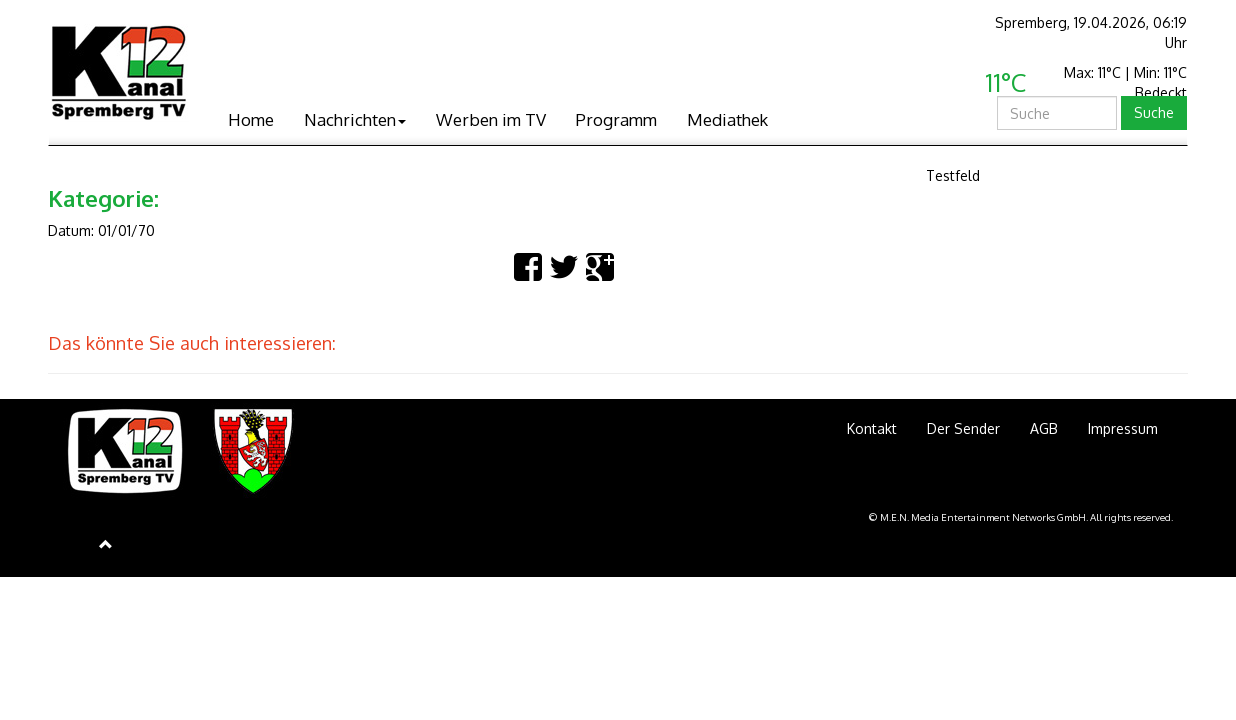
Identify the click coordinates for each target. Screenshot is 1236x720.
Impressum (1123, 428)
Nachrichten (355, 119)
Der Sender (963, 428)
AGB (1044, 428)
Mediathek (727, 119)
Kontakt (872, 428)
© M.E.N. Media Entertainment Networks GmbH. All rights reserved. (1021, 517)
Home (251, 119)
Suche (1154, 112)
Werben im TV (491, 119)
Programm (616, 119)
